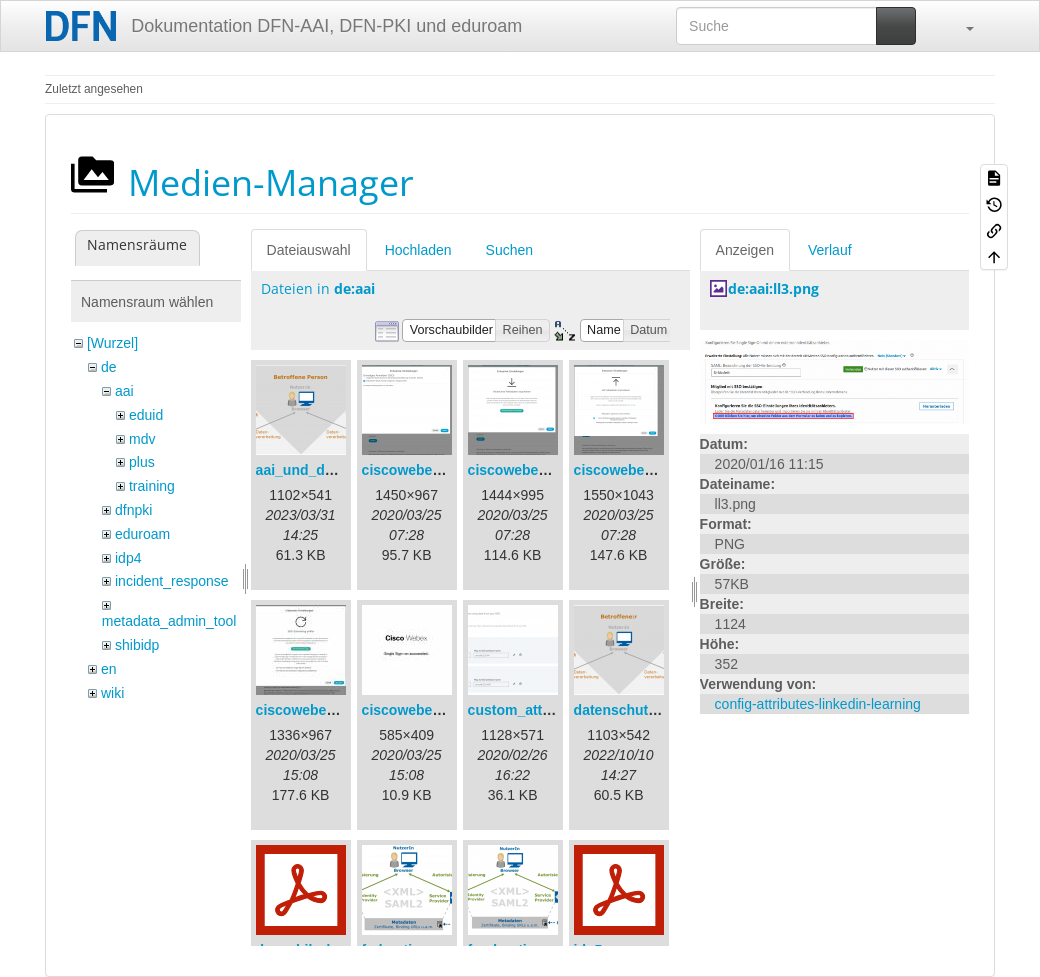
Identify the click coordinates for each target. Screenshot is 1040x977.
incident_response (172, 581)
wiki (112, 693)
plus (142, 462)
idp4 (128, 558)
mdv (142, 439)
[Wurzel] (112, 343)
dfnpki (133, 510)
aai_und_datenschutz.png (342, 470)
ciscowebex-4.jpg (314, 710)
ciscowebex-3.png (634, 470)
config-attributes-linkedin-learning (818, 704)
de (109, 367)
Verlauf (830, 250)
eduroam (142, 534)
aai (124, 391)
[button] (960, 26)
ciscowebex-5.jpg (420, 710)
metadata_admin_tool (169, 621)
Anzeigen (745, 250)
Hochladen (418, 250)
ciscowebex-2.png (528, 470)
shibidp (137, 645)
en (109, 669)
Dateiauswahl (309, 250)
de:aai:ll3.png (773, 288)
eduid (146, 415)
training (152, 486)
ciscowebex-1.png (422, 470)
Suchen (509, 250)
